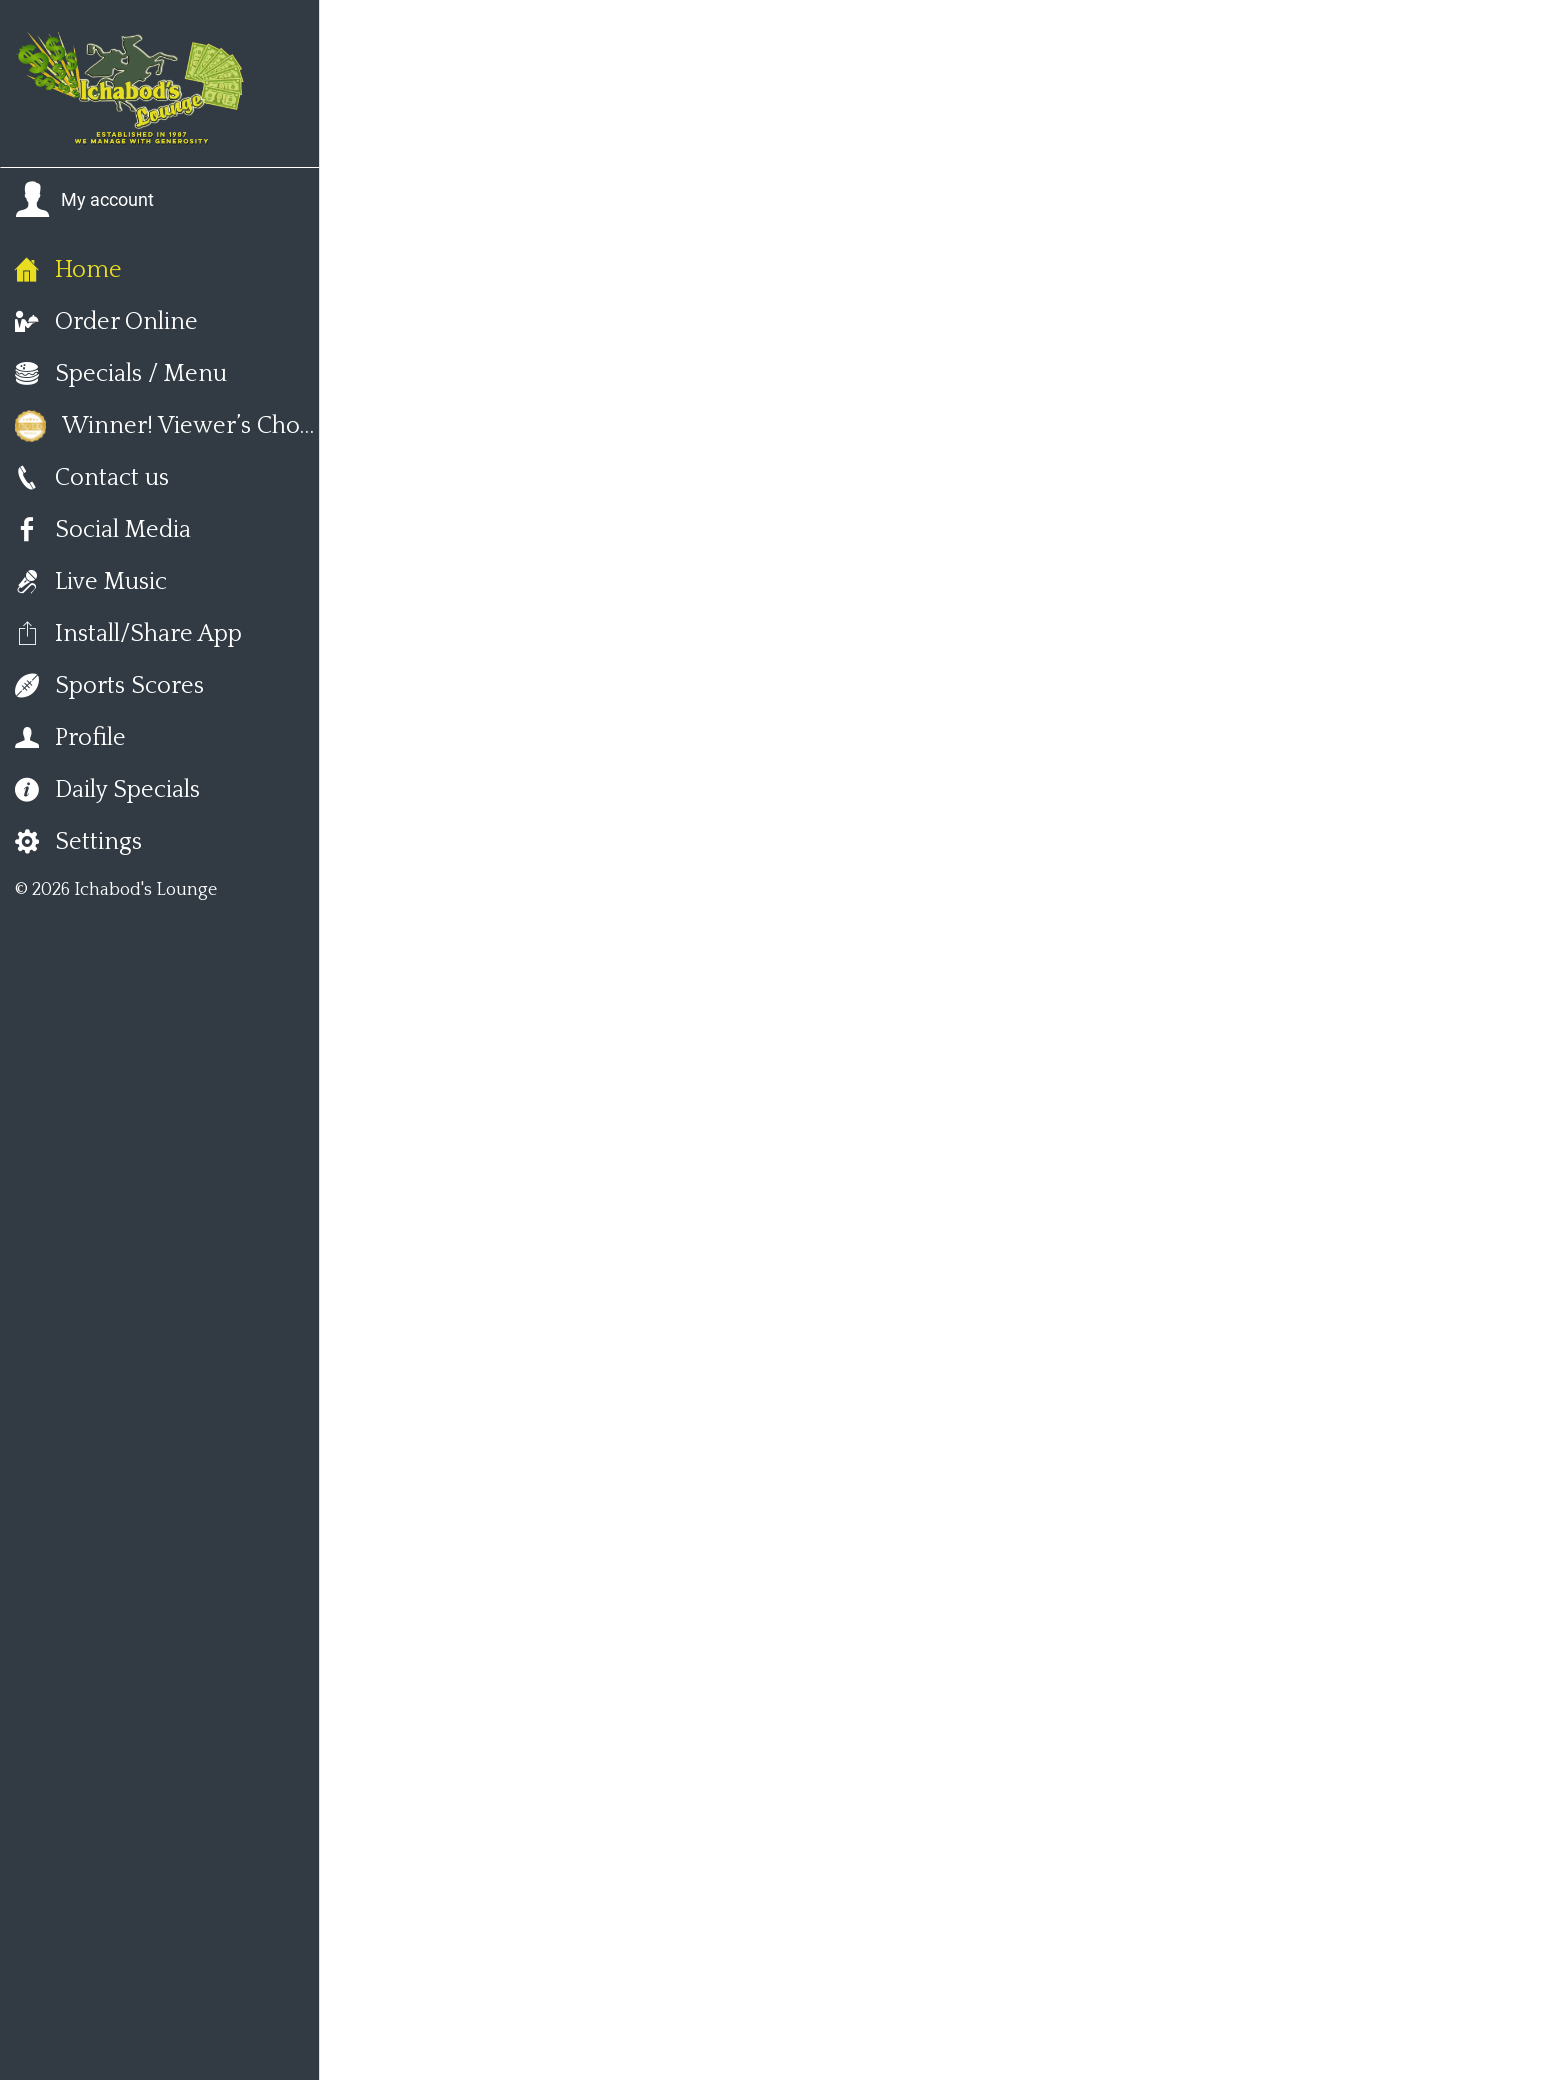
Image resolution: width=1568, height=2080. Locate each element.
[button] (84, 200)
